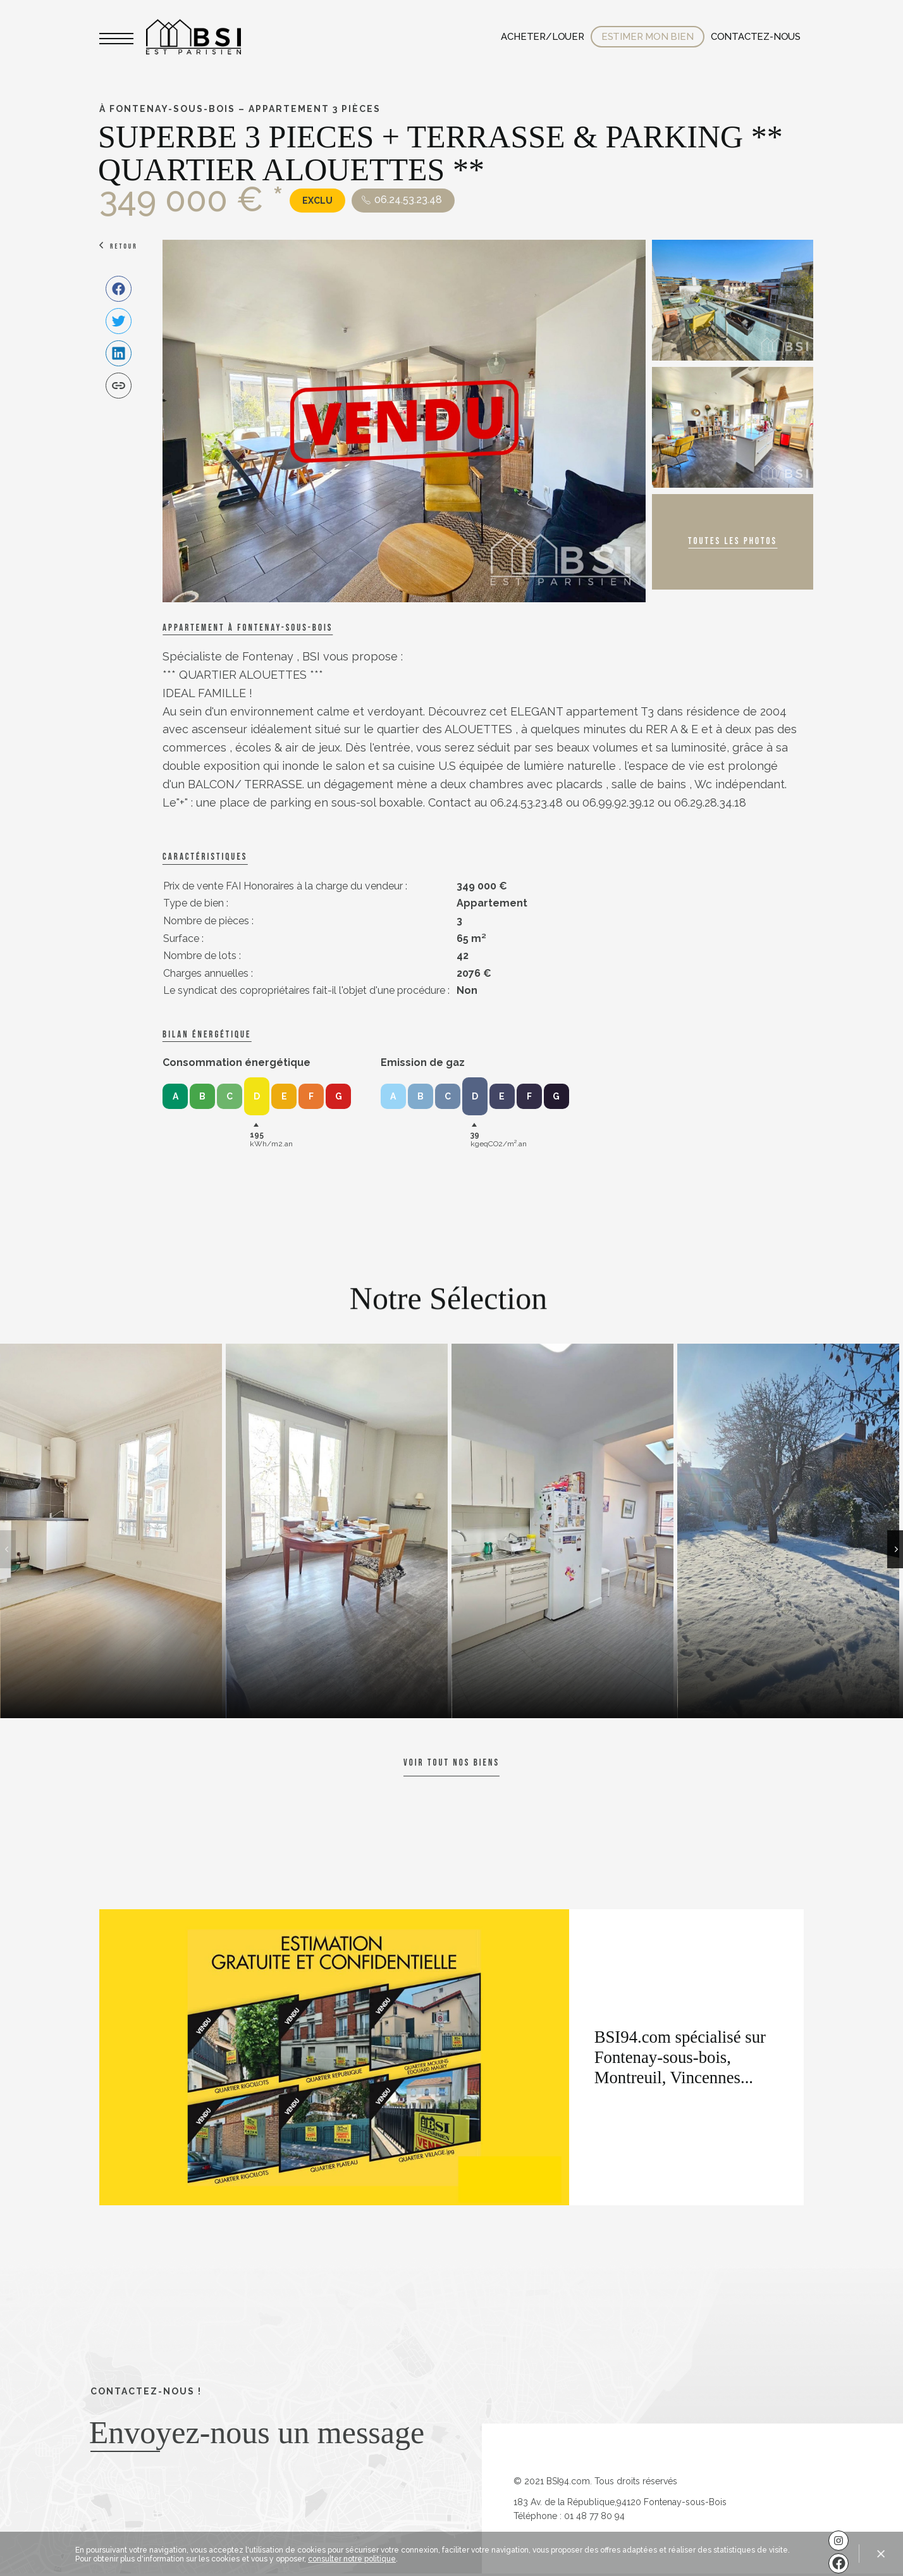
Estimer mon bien (647, 36)
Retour (124, 246)
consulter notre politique (352, 2558)
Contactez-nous (756, 36)
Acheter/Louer (542, 36)
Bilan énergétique (207, 1035)
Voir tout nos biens (451, 1763)
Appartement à (248, 628)
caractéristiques (205, 857)
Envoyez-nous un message (256, 2432)
